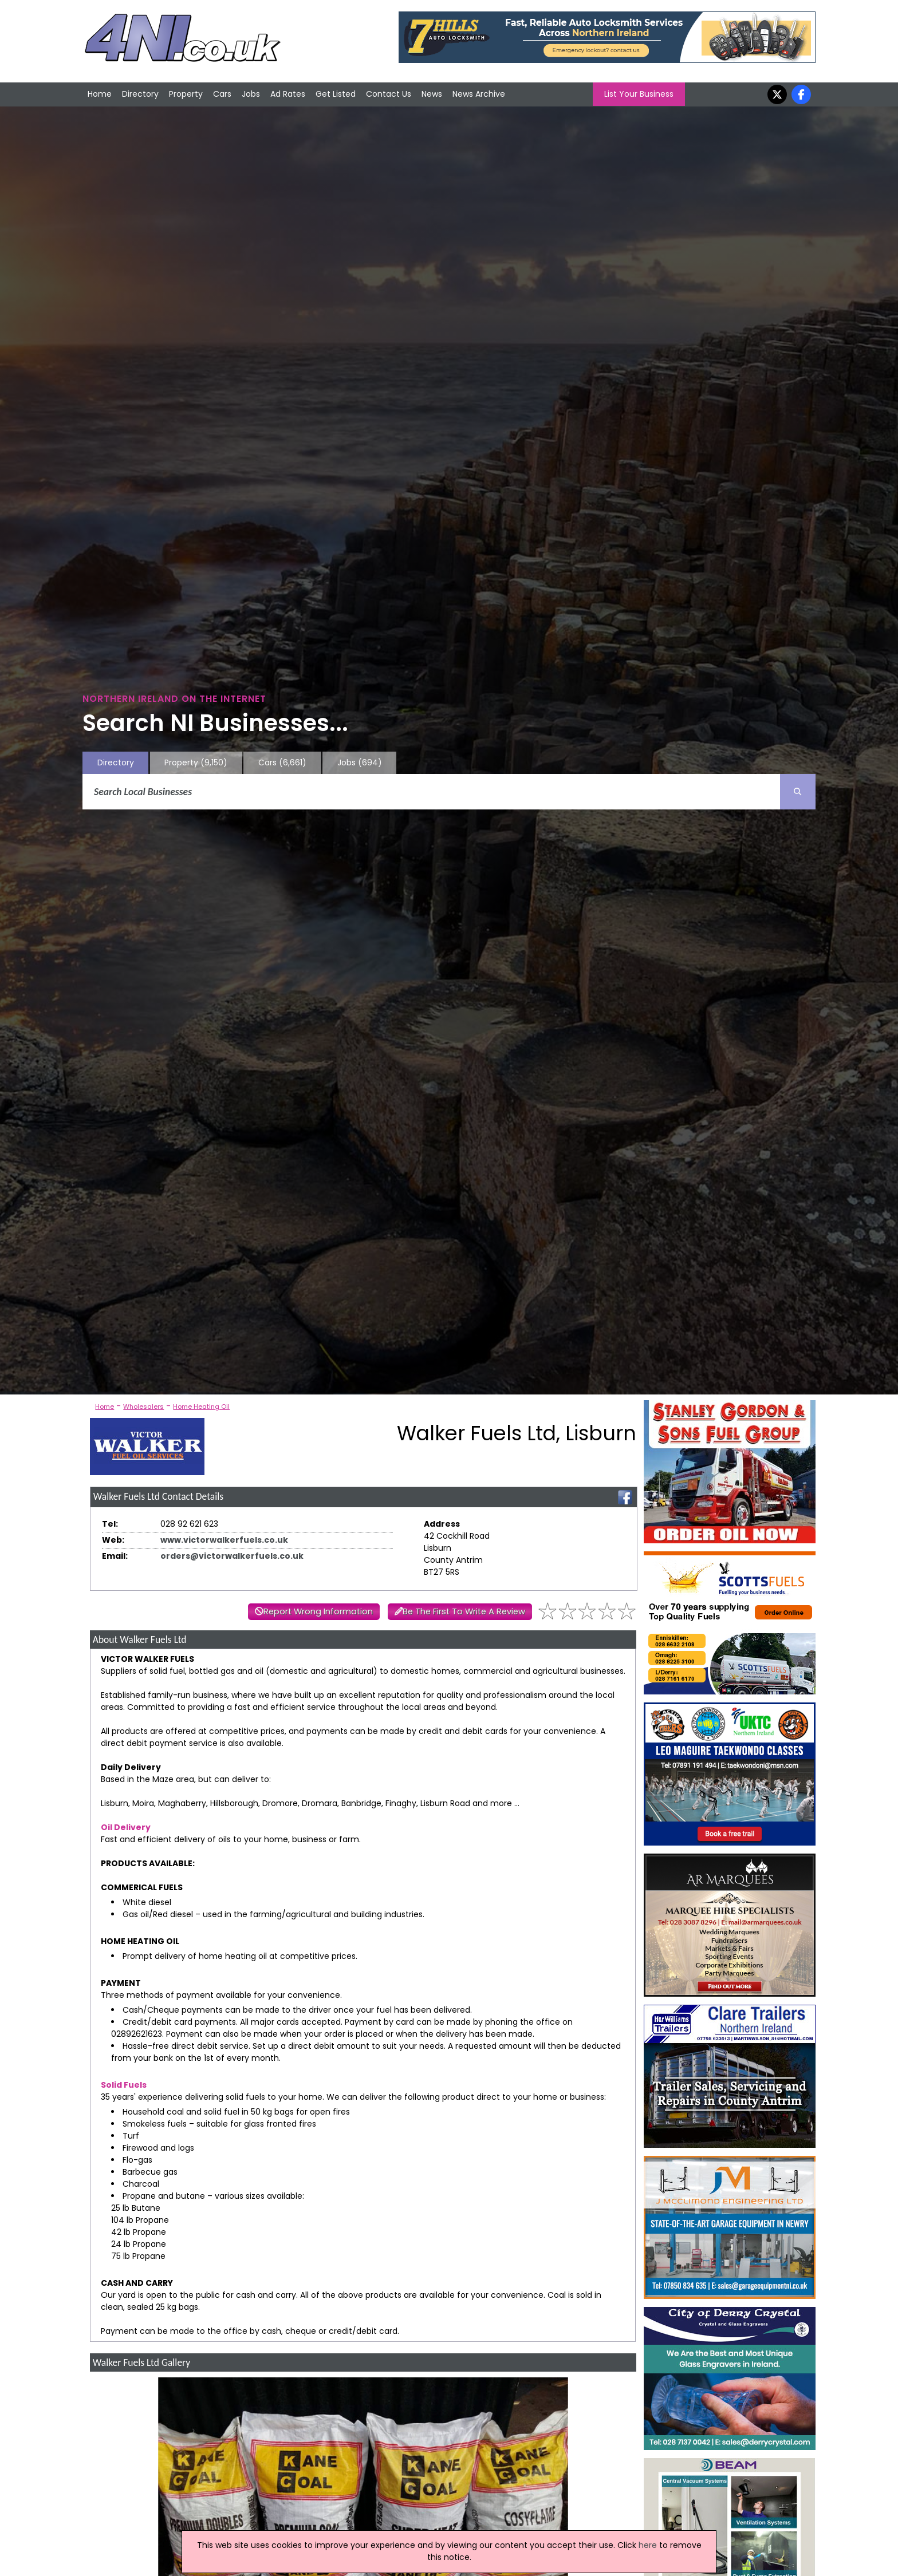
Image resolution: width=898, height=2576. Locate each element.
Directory (140, 94)
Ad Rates (287, 94)
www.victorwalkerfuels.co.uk (224, 1540)
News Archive (478, 94)
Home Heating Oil (201, 1406)
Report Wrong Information (318, 1611)
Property (186, 94)
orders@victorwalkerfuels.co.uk (232, 1556)
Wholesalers (143, 1406)
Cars (222, 94)
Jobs (251, 94)
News (432, 94)
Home (100, 94)
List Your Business (639, 94)
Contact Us (388, 94)
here (648, 2545)
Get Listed (336, 94)
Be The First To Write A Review (464, 1611)
